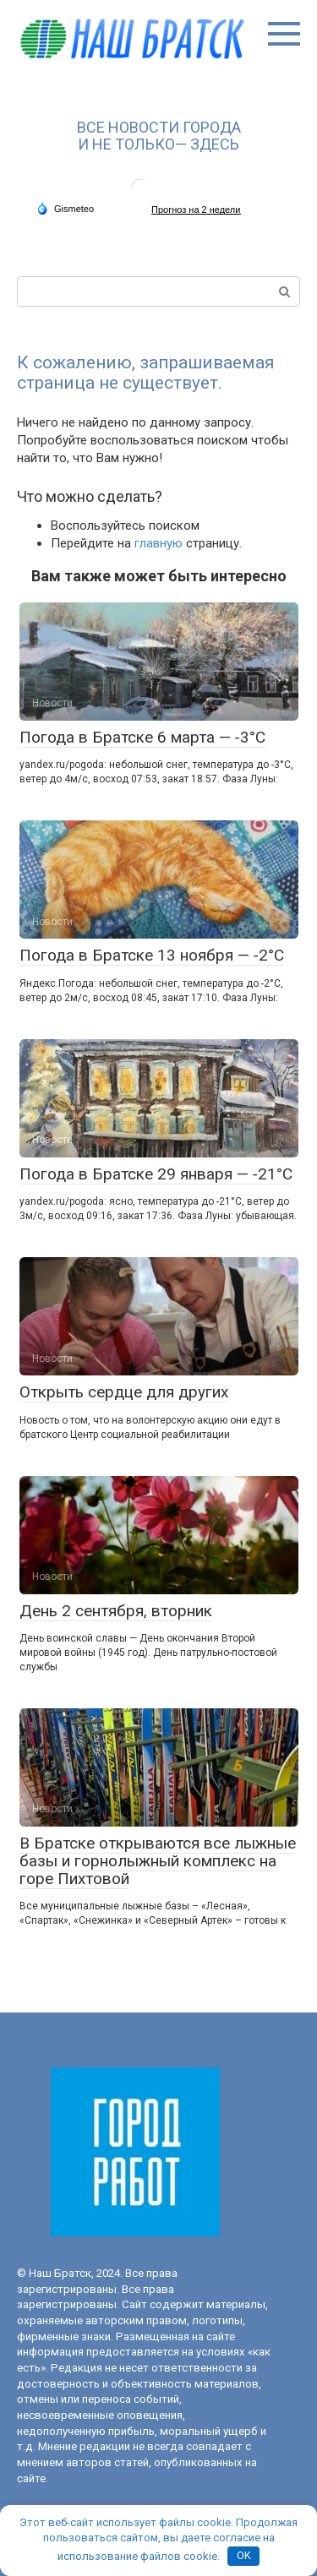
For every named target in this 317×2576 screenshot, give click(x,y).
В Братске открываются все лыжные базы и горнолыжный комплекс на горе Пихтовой (157, 1860)
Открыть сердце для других (123, 1392)
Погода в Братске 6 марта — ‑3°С (142, 737)
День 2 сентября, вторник (115, 1610)
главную (158, 543)
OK (244, 2555)
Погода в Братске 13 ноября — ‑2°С (151, 955)
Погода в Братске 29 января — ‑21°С (155, 1174)
